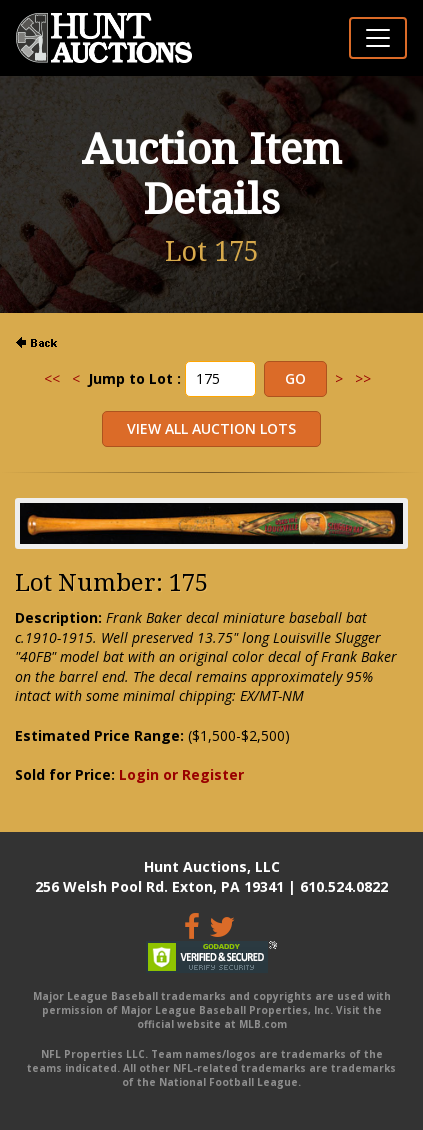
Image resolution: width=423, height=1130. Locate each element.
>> (363, 378)
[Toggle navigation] (378, 38)
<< (52, 378)
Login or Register (181, 774)
